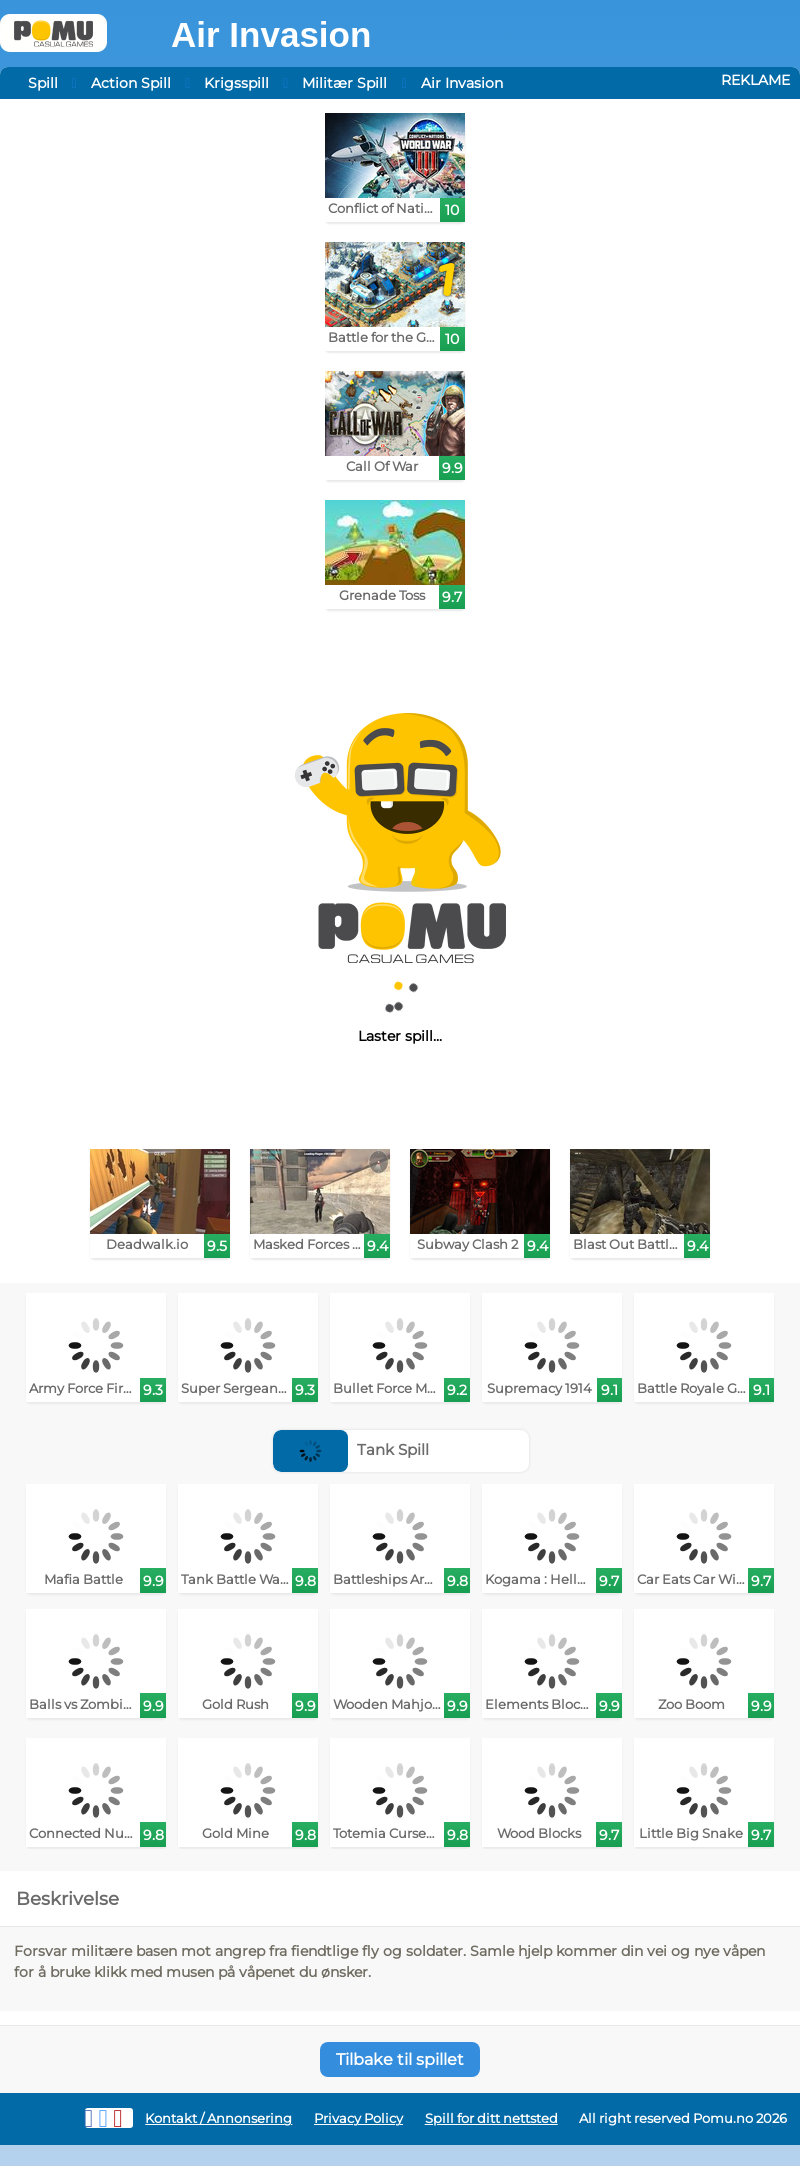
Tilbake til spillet (400, 2059)
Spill (43, 83)
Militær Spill (344, 83)
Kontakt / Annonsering (218, 2118)
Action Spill (131, 83)
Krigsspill (236, 83)
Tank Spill (351, 1449)
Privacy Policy (358, 2118)
